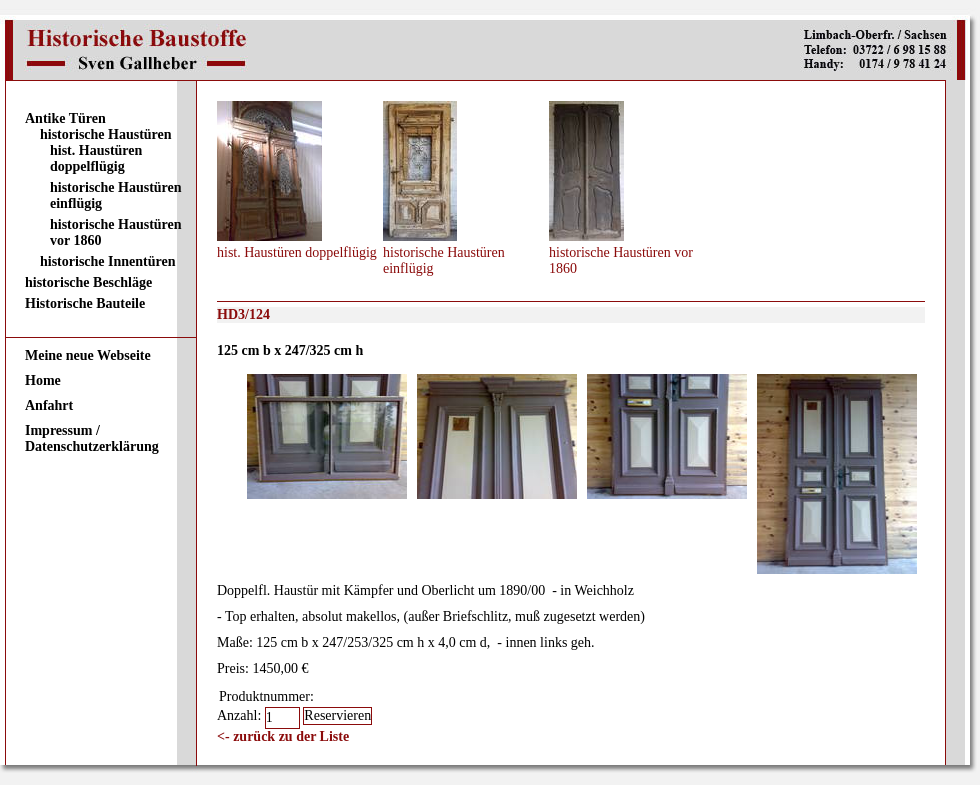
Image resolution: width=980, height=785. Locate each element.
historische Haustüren (106, 134)
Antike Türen (65, 118)
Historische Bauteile (85, 303)
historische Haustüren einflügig (116, 195)
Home (43, 380)
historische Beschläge (88, 282)
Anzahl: (241, 715)
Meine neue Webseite (88, 355)
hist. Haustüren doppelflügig (96, 158)
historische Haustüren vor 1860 (116, 232)
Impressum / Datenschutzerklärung (92, 438)
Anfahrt (49, 405)
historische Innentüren (107, 261)
